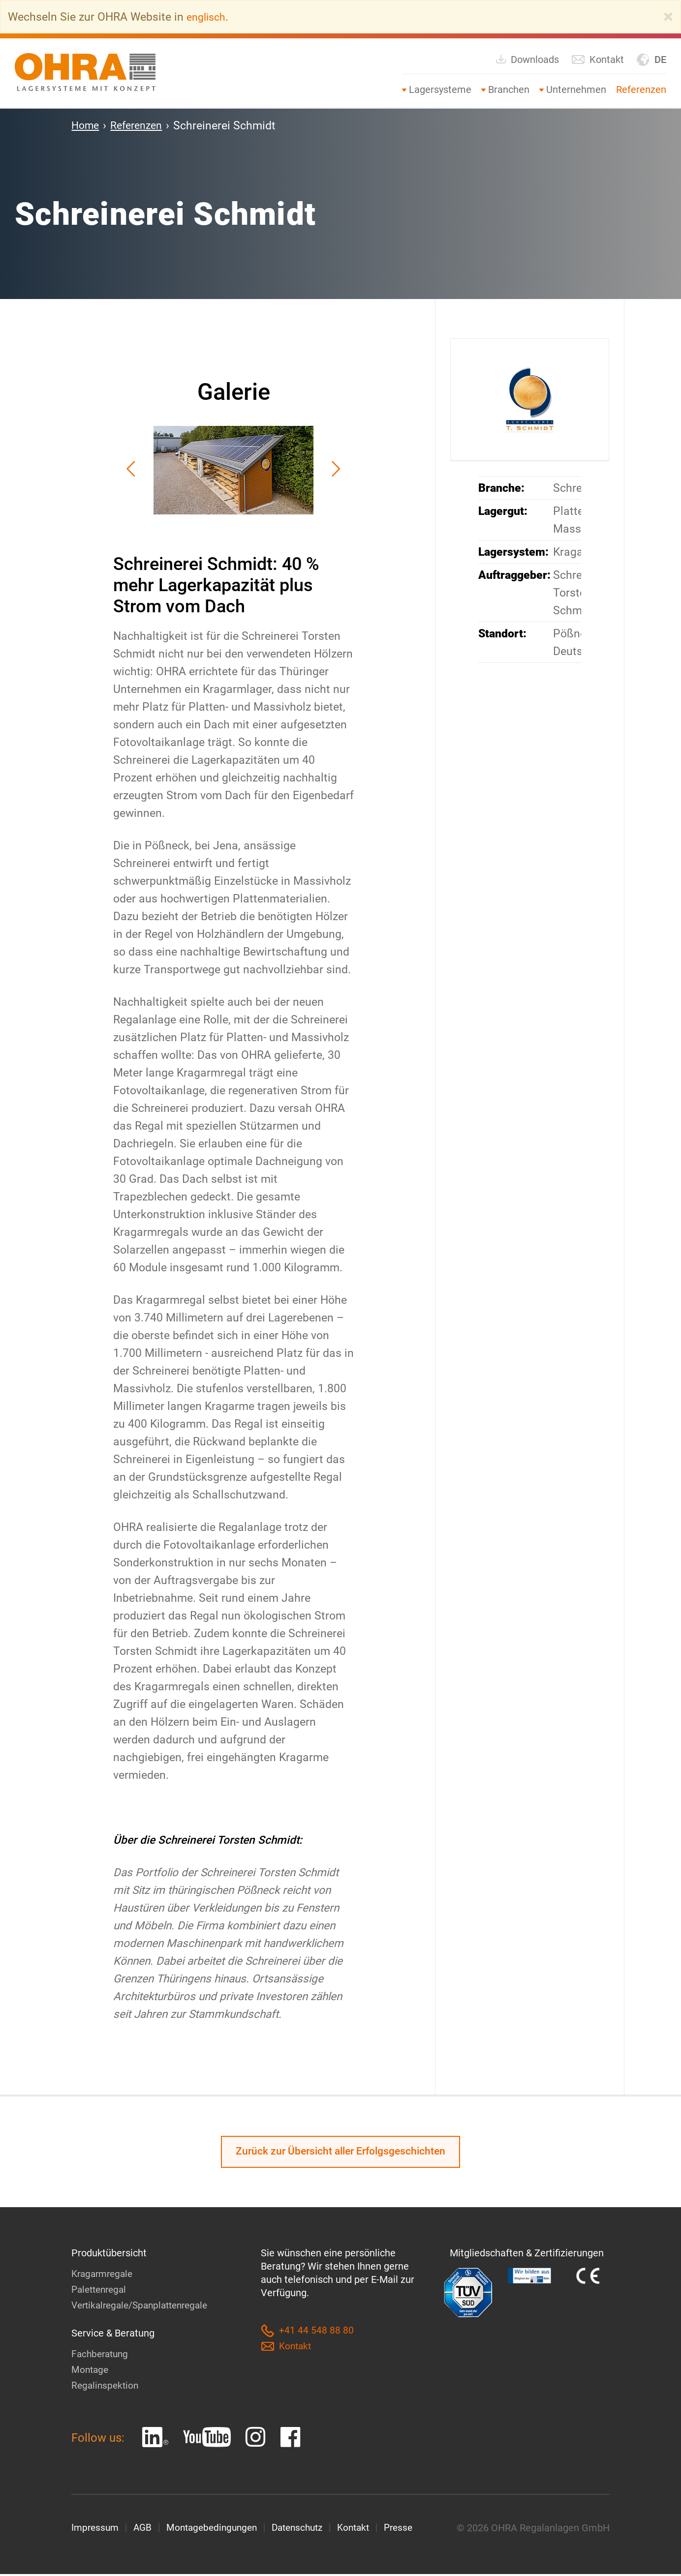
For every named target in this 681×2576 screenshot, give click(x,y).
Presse (414, 2530)
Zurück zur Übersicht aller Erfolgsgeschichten (341, 2152)
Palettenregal (101, 2291)
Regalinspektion (106, 2387)
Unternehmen (576, 89)
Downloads (527, 59)
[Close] (668, 16)
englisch (207, 16)
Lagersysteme (440, 89)
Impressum (96, 2530)
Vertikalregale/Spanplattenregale (144, 2307)
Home (86, 125)
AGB (145, 2530)
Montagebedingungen (217, 2530)
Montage (90, 2371)
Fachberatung (101, 2356)
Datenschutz (307, 2530)
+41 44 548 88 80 (307, 2332)
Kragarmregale (104, 2275)
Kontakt (597, 59)
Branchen (508, 89)
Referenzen (641, 89)
